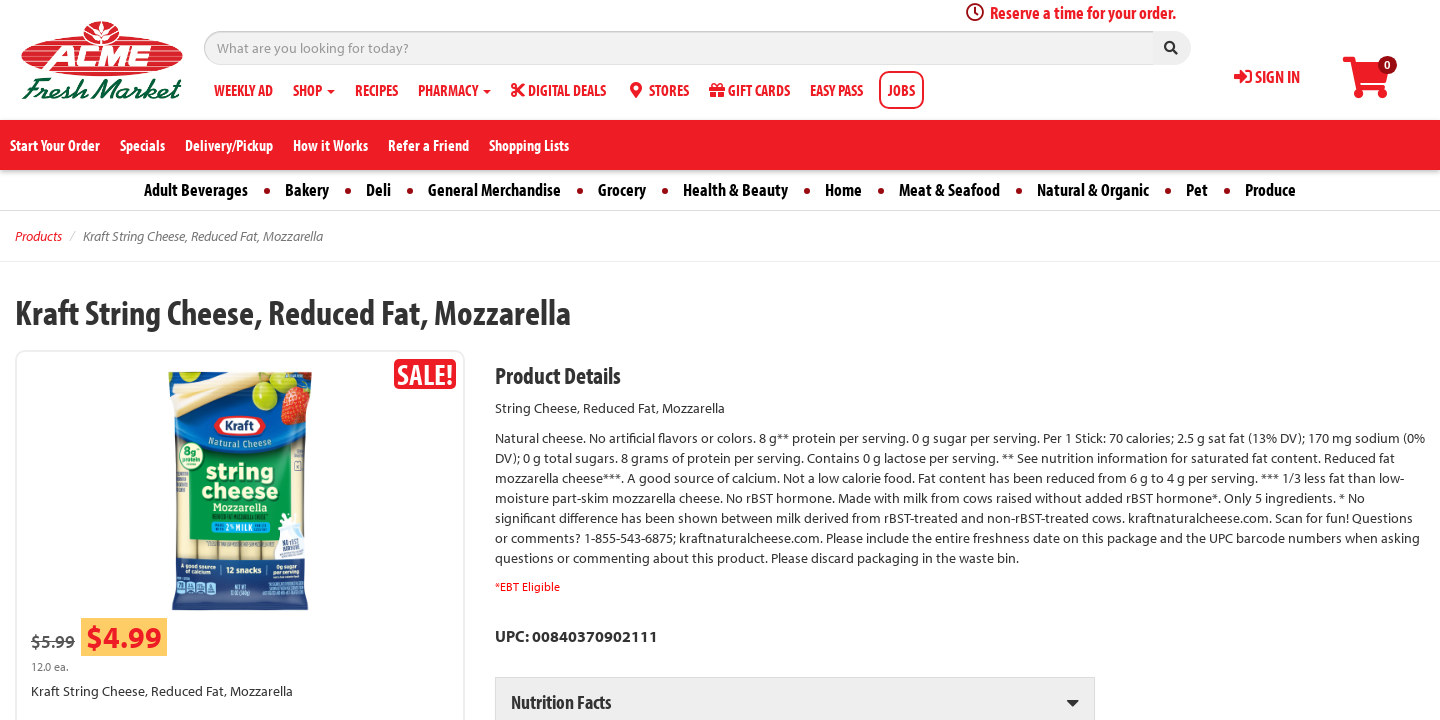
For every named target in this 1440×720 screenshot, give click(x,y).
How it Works (330, 145)
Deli (378, 189)
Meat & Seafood (949, 189)
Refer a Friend (428, 145)
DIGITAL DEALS (558, 90)
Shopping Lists (529, 145)
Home (843, 189)
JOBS (901, 90)
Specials (142, 145)
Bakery (307, 189)
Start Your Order (55, 145)
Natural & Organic (1093, 189)
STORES (657, 90)
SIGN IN (1267, 76)
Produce (1270, 189)
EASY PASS (836, 90)
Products (38, 236)
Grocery (622, 189)
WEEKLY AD (243, 90)
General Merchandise (494, 189)
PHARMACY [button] (454, 90)
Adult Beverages (196, 189)
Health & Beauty (735, 189)
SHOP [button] (314, 90)
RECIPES (376, 90)
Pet (1197, 189)
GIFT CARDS (749, 90)
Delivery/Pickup (229, 145)
